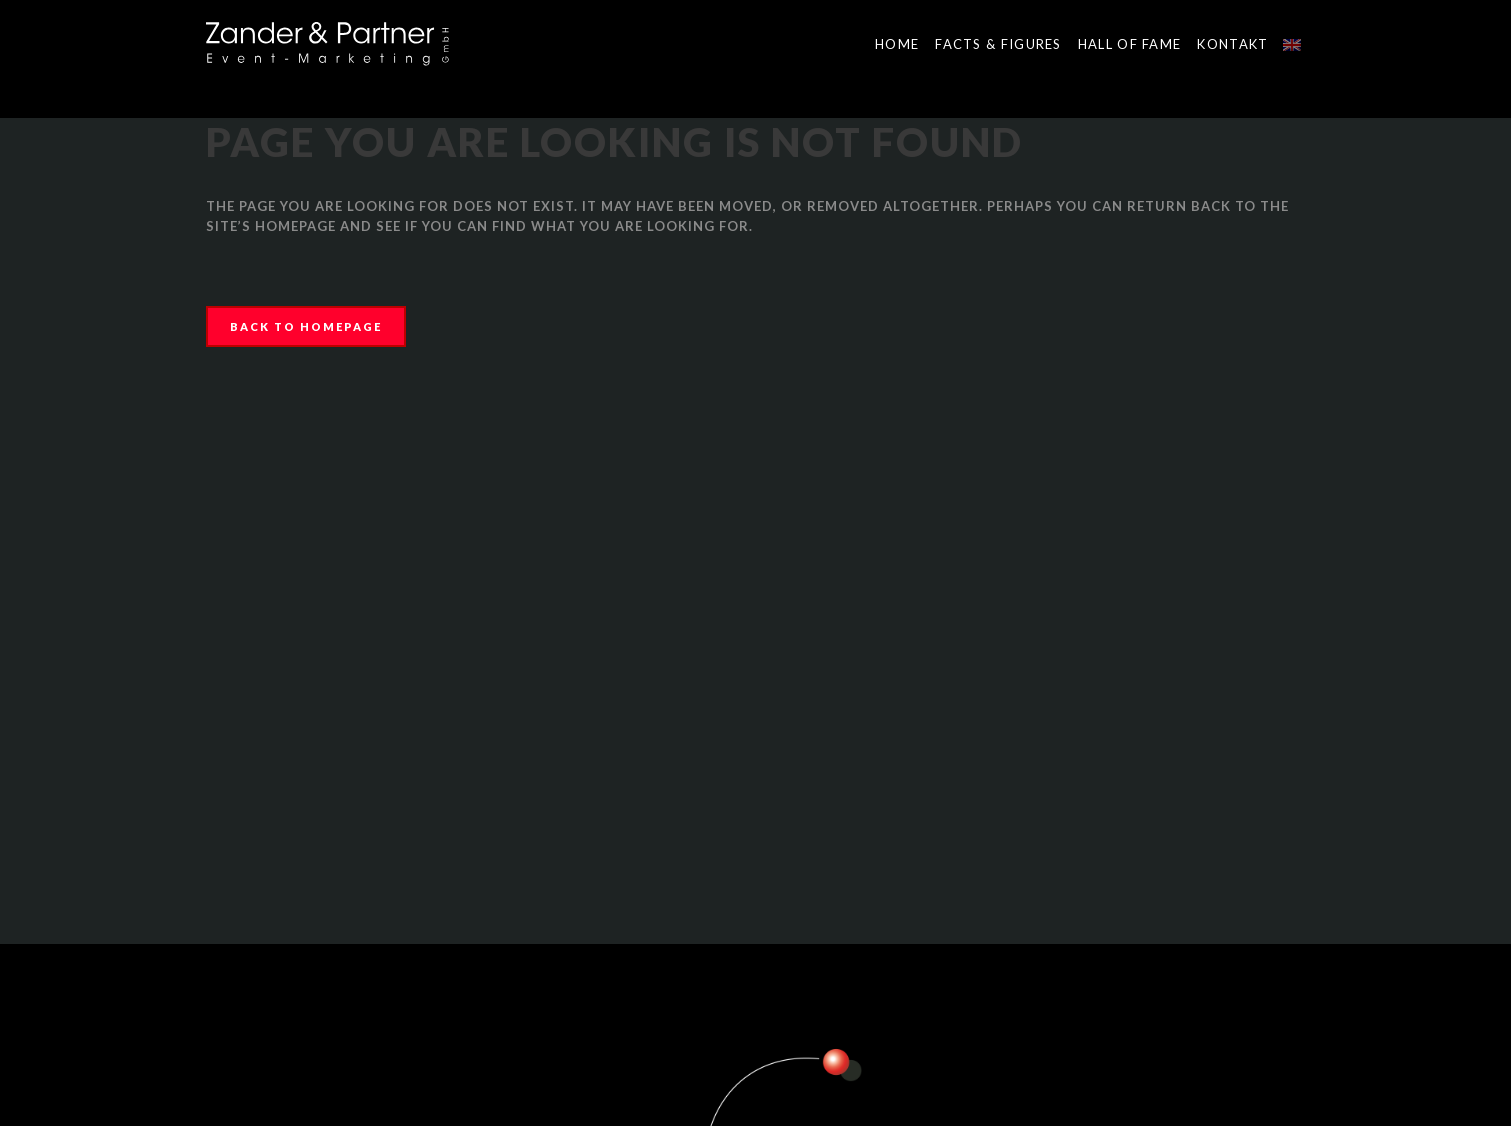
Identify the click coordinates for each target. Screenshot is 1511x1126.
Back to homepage (306, 326)
